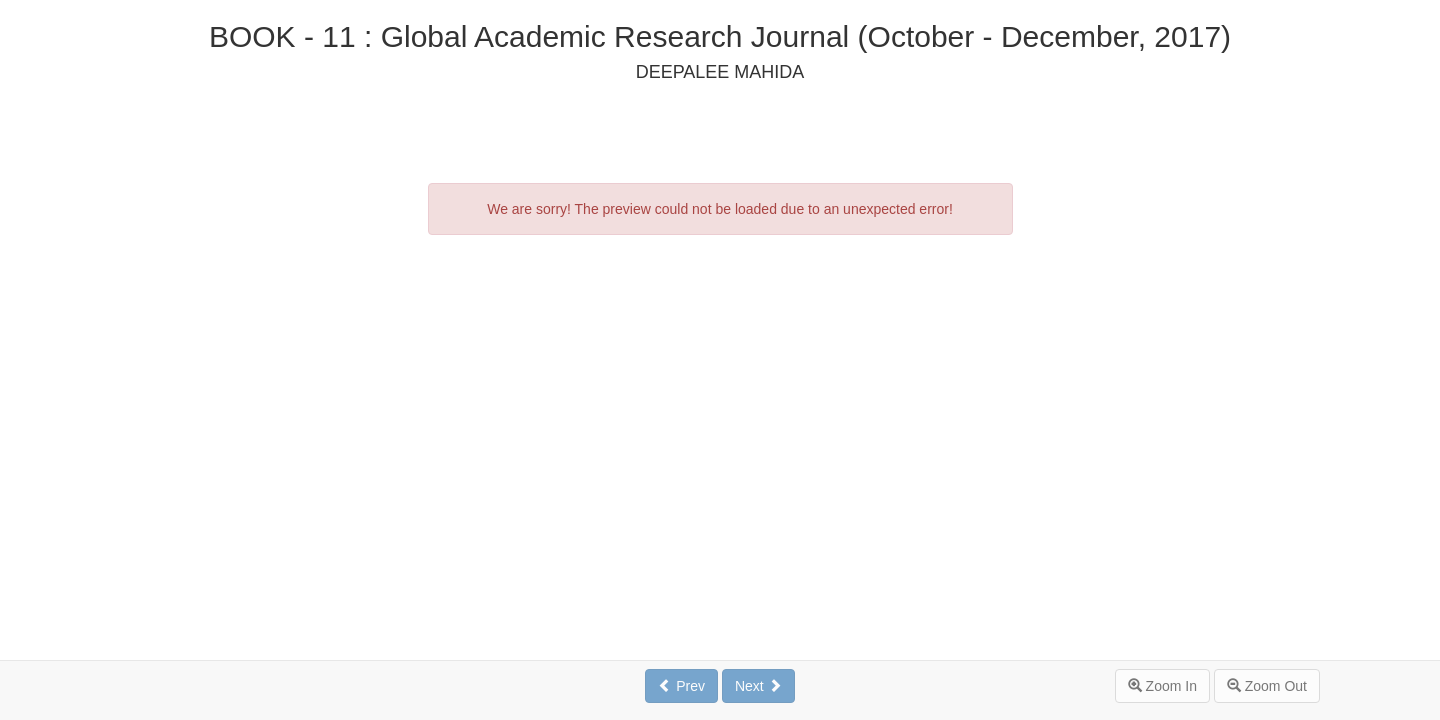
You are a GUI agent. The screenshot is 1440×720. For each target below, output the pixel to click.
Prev (681, 686)
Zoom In (1162, 686)
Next (758, 686)
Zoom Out (1267, 686)
